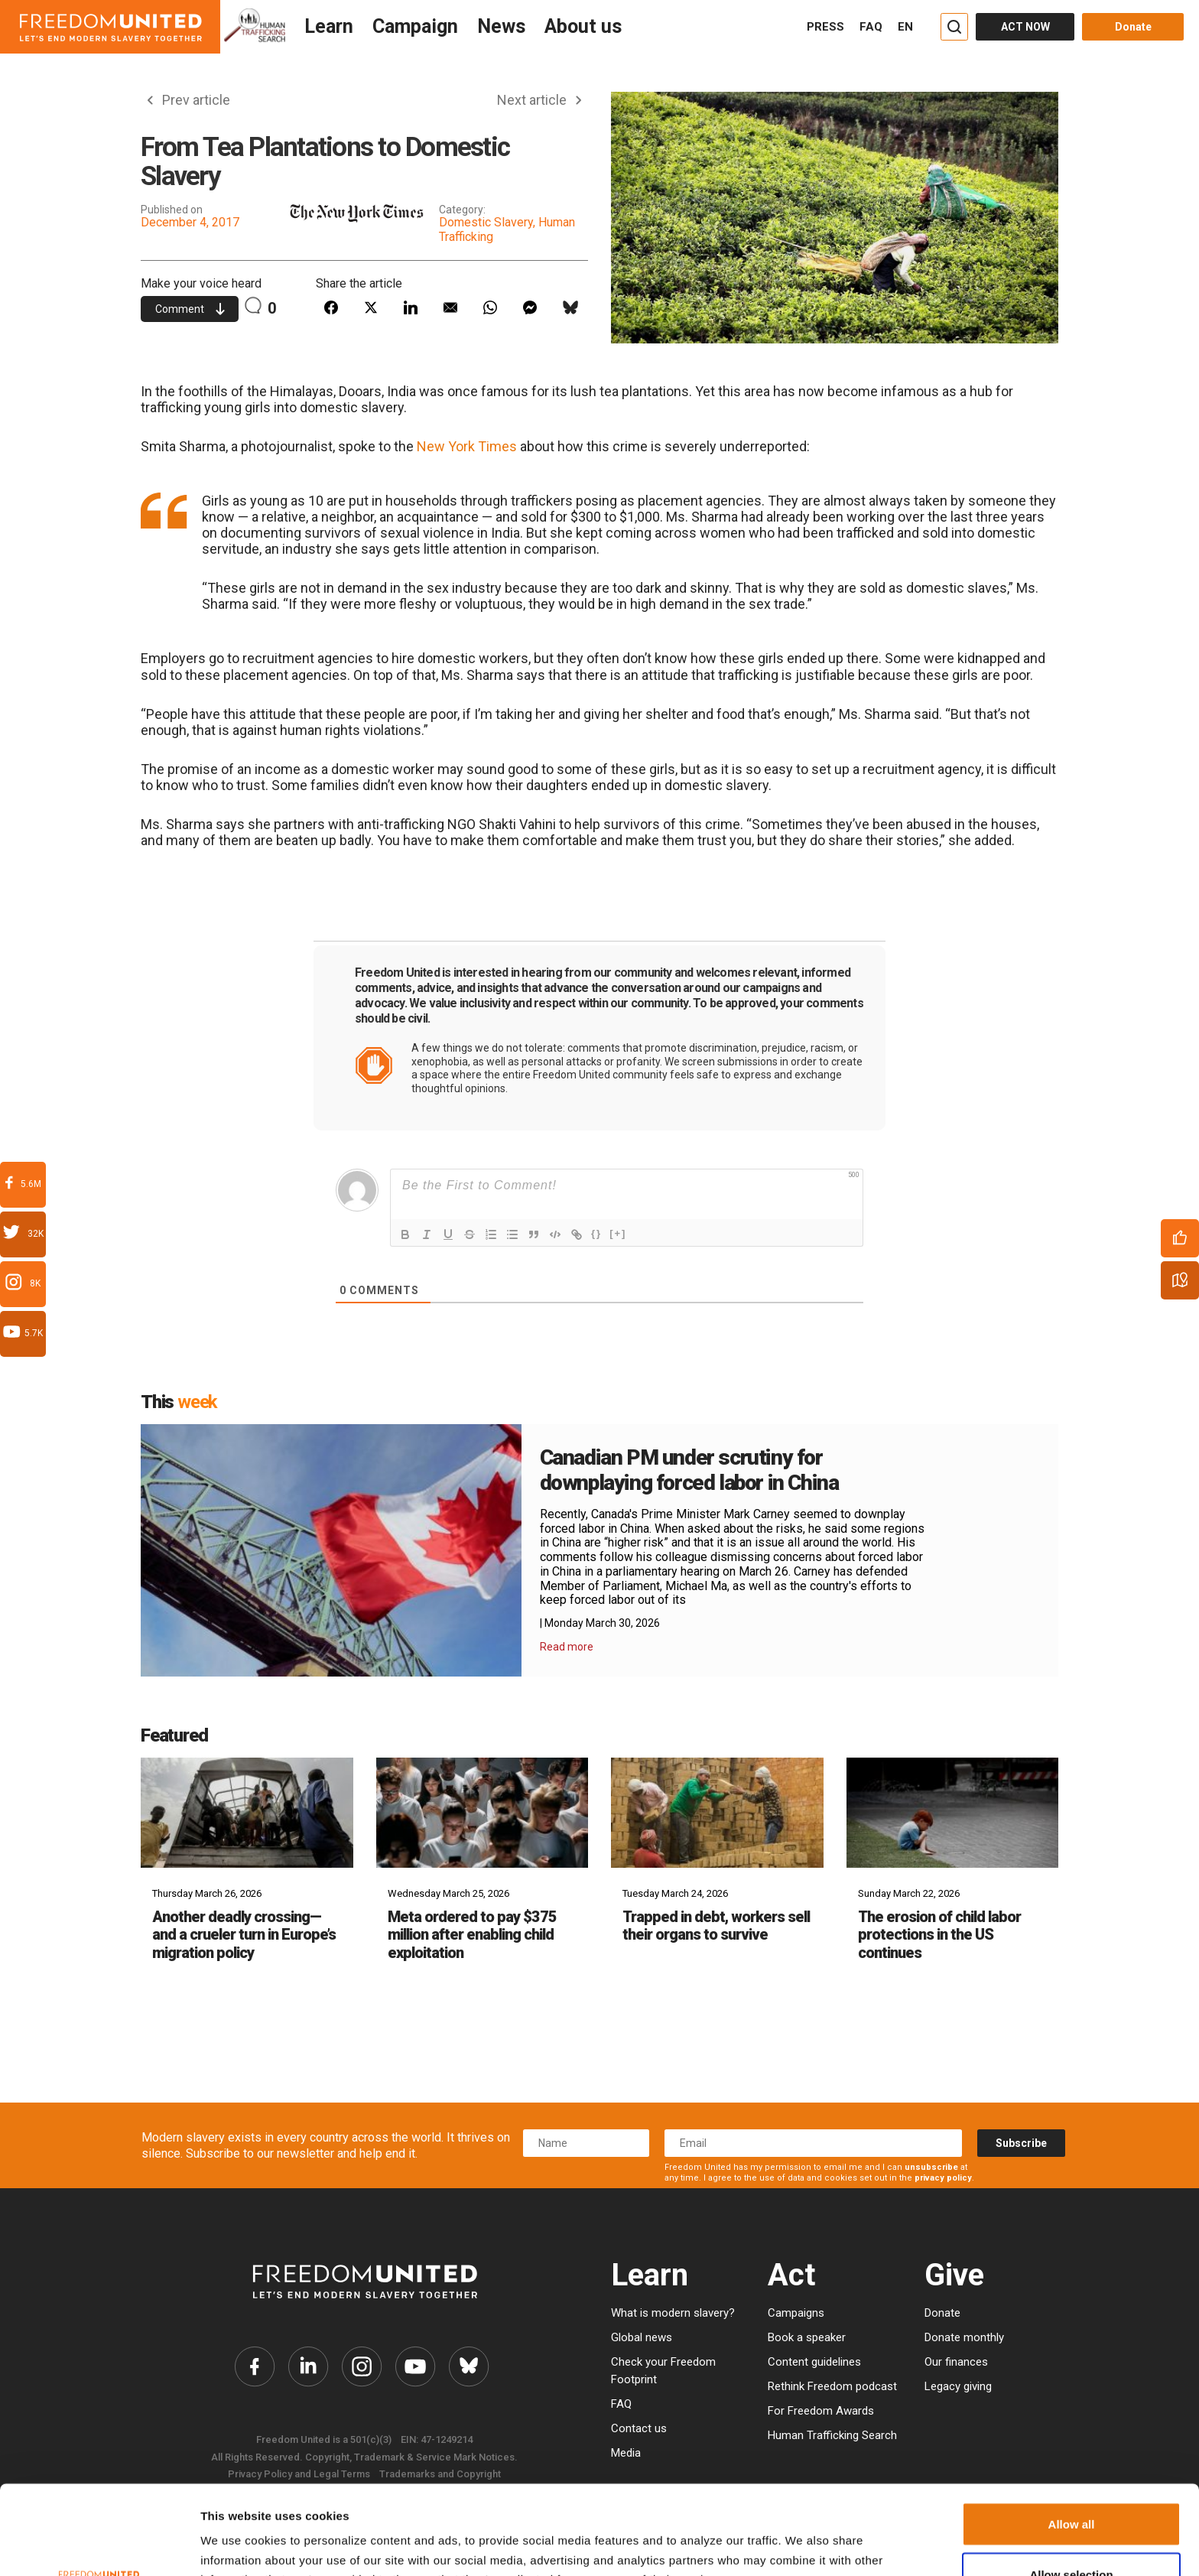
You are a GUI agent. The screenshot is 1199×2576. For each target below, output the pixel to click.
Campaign (415, 26)
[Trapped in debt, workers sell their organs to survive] (717, 1812)
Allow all (1071, 2434)
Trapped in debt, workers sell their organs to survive (716, 1925)
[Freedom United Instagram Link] (362, 2366)
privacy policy (943, 2178)
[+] (617, 1233)
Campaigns (796, 2313)
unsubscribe (931, 2167)
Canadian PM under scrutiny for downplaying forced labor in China (689, 1470)
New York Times (467, 446)
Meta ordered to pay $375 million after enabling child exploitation (472, 1935)
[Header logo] (110, 27)
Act (791, 2275)
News (501, 26)
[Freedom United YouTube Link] (415, 2366)
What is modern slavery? (673, 2313)
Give (954, 2275)
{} (596, 1233)
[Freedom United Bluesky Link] (469, 2366)
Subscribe (1021, 2143)
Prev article (189, 100)
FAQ (870, 27)
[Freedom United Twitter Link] (308, 2366)
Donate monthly (964, 2337)
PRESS (825, 27)
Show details (781, 2539)
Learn (328, 26)
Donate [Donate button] (1133, 27)
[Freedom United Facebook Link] (255, 2366)
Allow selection (1071, 2485)
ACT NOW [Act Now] (1025, 27)
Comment (190, 309)
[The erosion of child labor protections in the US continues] (952, 1812)
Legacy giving (958, 2386)
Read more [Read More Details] (566, 1647)
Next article (539, 100)
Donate (942, 2313)
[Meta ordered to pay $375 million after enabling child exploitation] (482, 1812)
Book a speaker (807, 2337)
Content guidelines (814, 2362)
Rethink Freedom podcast (832, 2386)
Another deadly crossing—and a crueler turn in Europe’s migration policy (244, 1935)
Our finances (956, 2362)
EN (905, 27)
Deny (1072, 2535)
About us (583, 26)
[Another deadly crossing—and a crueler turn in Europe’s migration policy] (247, 1812)
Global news (641, 2337)
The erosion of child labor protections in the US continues (939, 1935)
